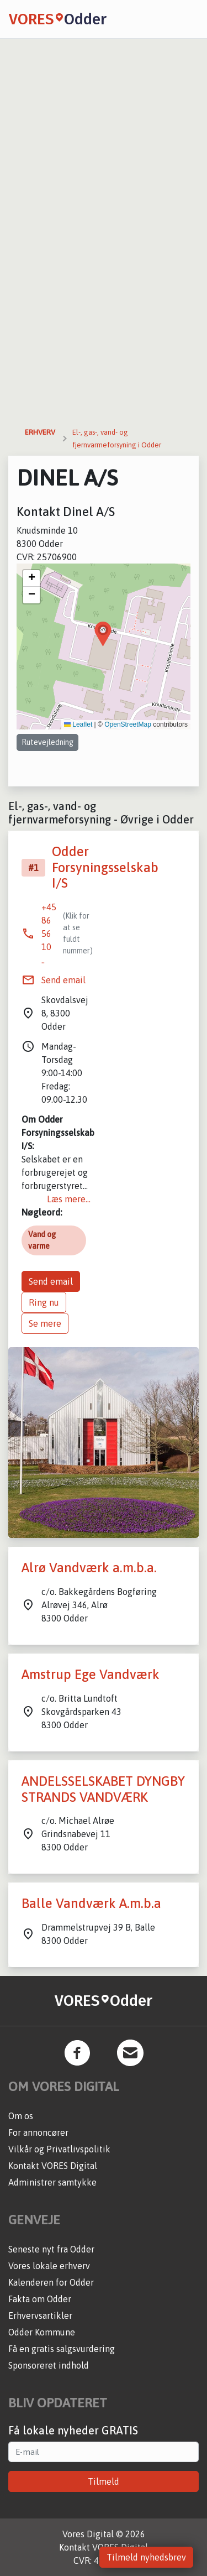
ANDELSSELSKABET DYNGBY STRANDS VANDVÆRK (103, 1789)
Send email (63, 980)
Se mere (45, 1323)
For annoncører (38, 2132)
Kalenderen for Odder (51, 2282)
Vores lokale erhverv (49, 2266)
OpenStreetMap (127, 724)
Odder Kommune (41, 2332)
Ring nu (44, 1302)
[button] (103, 634)
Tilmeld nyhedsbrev (146, 2557)
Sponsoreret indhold (48, 2365)
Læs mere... (69, 1199)
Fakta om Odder (39, 2299)
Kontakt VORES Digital (52, 2166)
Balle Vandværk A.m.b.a (91, 1903)
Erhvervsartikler (40, 2316)
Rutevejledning (47, 742)
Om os (20, 2116)
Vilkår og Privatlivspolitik (59, 2149)
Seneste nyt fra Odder (51, 2249)
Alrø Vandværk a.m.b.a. (89, 1567)
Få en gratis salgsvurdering (61, 2349)
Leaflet (78, 724)
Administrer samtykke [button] (52, 2182)
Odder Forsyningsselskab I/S (105, 867)
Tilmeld (103, 2481)
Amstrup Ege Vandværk (91, 1674)
